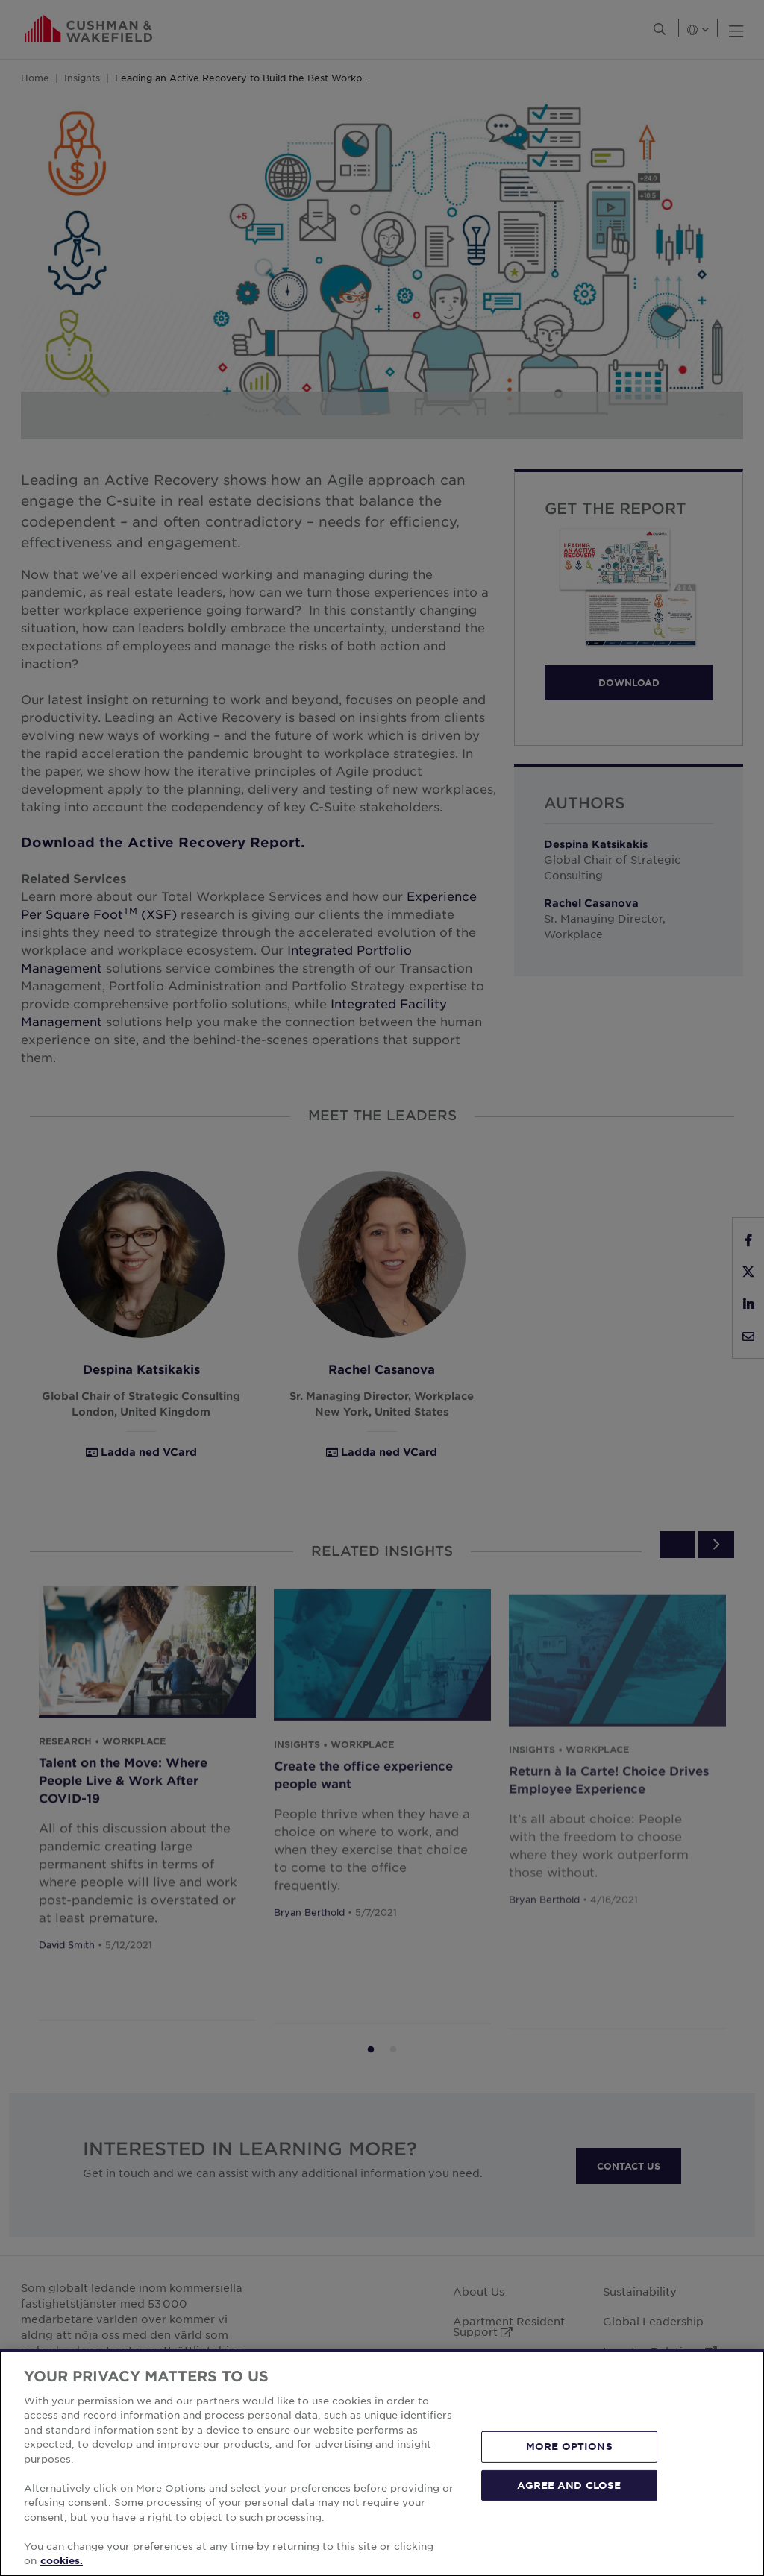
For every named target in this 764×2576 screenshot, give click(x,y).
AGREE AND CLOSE (569, 2484)
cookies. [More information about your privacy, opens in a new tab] (61, 2560)
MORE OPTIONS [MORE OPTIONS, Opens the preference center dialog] (569, 2446)
